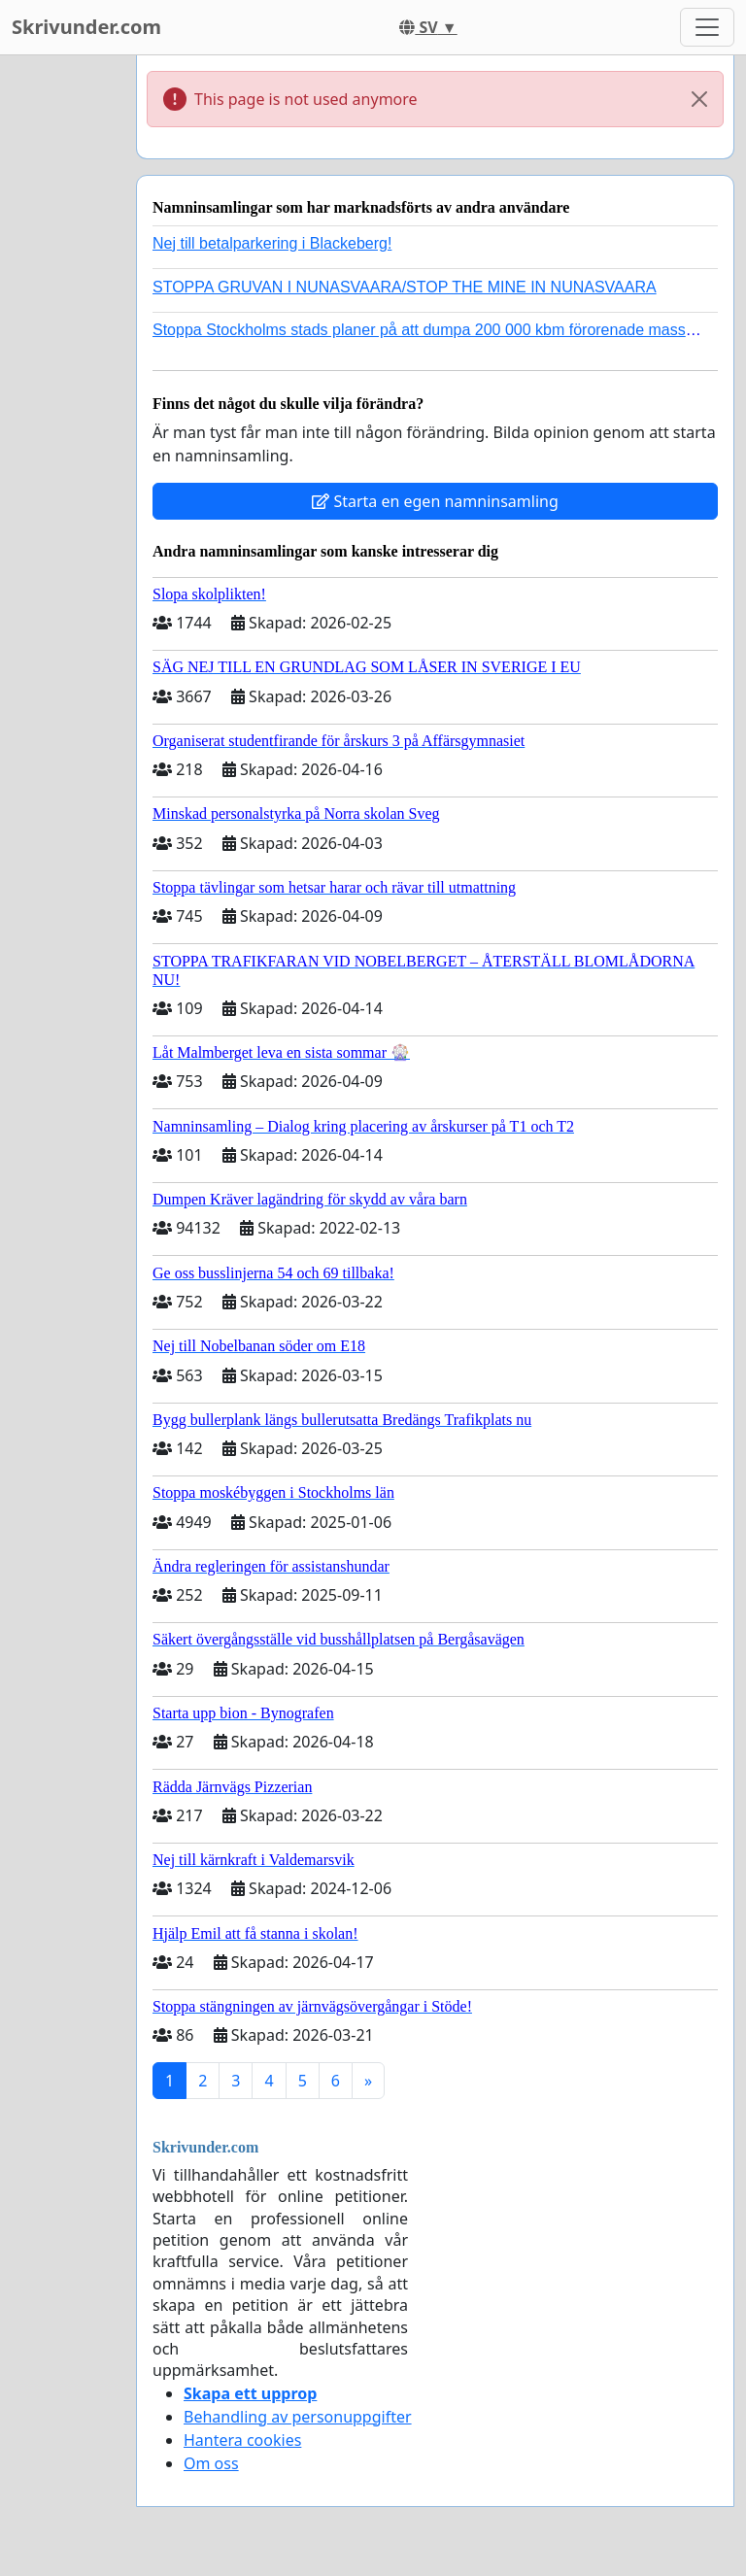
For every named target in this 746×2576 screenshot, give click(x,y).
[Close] (699, 99)
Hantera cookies (242, 2440)
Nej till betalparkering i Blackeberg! (272, 243)
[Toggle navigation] (707, 27)
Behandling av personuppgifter (298, 2416)
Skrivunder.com (86, 27)
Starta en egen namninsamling (435, 501)
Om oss (211, 2463)
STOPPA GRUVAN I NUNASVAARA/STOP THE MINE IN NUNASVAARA (405, 287)
